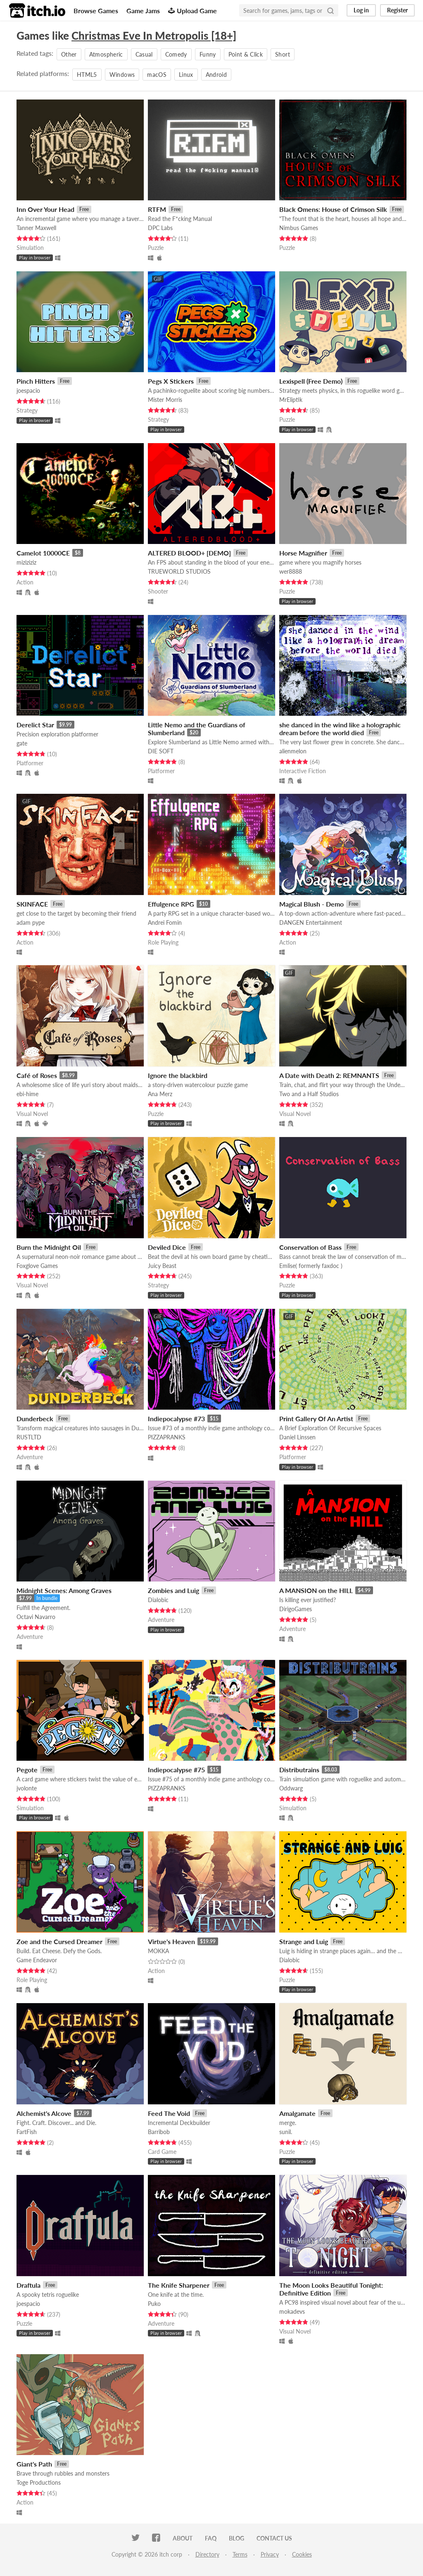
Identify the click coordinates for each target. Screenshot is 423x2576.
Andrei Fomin (165, 922)
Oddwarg (291, 1788)
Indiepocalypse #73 (176, 1418)
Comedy (176, 54)
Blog (236, 2538)
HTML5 (87, 74)
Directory (207, 2554)
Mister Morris (165, 399)
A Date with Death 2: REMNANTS (329, 1075)
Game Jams (143, 10)
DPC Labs (160, 227)
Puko (154, 2303)
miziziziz (26, 562)
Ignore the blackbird (177, 1075)
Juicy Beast (162, 1265)
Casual (144, 54)
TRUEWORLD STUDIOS (179, 571)
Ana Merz (160, 1093)
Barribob (159, 2131)
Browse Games (96, 10)
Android (216, 74)
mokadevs (292, 2311)
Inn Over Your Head (45, 209)
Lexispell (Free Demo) (310, 381)
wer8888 (290, 571)
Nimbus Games (298, 227)
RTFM (157, 209)
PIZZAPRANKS (166, 1437)
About (182, 2538)
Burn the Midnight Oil (49, 1247)
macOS (156, 74)
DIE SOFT (160, 751)
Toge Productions (39, 2482)
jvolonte (27, 1788)
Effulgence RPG (171, 904)
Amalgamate (297, 2113)
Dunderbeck (35, 1418)
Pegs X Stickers (171, 381)
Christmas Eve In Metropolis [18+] (153, 35)
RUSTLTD (29, 1437)
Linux (186, 74)
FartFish (27, 2131)
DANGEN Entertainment (310, 922)
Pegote (27, 1770)
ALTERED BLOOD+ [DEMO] (189, 553)
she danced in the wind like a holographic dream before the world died (340, 728)
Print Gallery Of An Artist (316, 1418)
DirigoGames (295, 1608)
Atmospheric (106, 54)
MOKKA (158, 1950)
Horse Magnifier (303, 553)
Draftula (28, 2285)
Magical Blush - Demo (311, 904)
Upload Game (192, 10)
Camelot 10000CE (43, 553)
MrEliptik (290, 399)
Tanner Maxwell (36, 227)
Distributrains (299, 1770)
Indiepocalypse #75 (176, 1770)
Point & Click (245, 54)
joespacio (28, 390)
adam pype (31, 922)
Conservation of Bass (310, 1247)
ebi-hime (27, 1093)
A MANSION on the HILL (316, 1590)
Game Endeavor (37, 1959)
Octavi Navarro (36, 1616)
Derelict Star (35, 725)
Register (397, 10)
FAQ (210, 2538)
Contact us (274, 2538)
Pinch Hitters (36, 381)
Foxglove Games (37, 1265)
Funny (208, 54)
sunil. (285, 2131)
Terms (240, 2554)
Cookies (302, 2554)
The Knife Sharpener (178, 2285)
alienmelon (293, 751)
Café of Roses (37, 1075)
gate (22, 743)
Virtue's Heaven (171, 1941)
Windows (122, 74)
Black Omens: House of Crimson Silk (333, 209)
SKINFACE (32, 904)
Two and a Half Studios (309, 1093)
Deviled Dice (167, 1247)
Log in (361, 10)
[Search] (330, 10)
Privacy (270, 2554)
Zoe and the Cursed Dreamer (59, 1941)
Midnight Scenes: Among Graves (64, 1590)
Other (69, 54)
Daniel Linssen (297, 1437)
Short (282, 54)
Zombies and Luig (173, 1590)
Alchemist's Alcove (44, 2113)
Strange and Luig (303, 1941)
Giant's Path (34, 2464)
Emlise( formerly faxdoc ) (310, 1265)
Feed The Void (169, 2113)
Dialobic (158, 1599)
